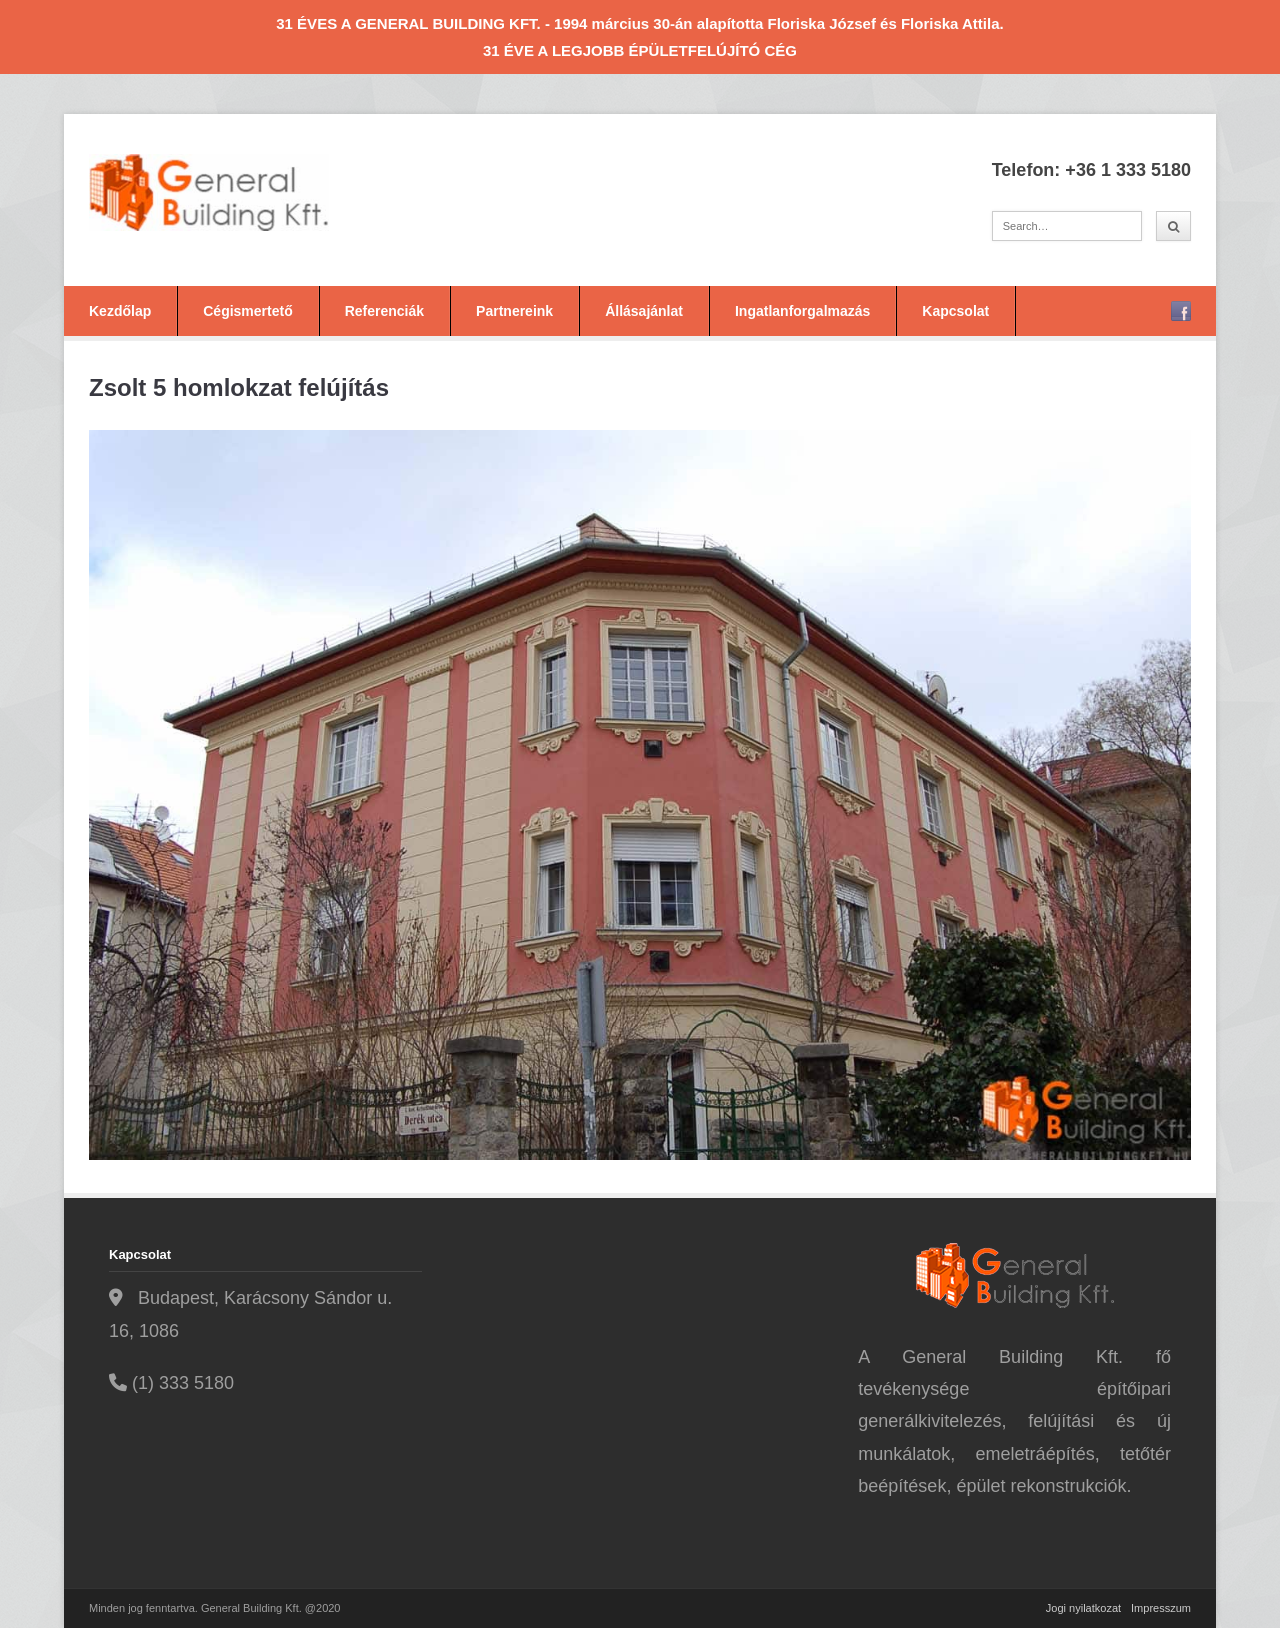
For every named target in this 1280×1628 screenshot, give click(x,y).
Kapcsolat (955, 311)
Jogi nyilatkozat (1083, 1608)
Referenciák (384, 311)
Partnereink (514, 311)
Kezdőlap (120, 311)
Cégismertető (247, 311)
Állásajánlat (644, 311)
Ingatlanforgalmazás (802, 311)
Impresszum (1161, 1608)
